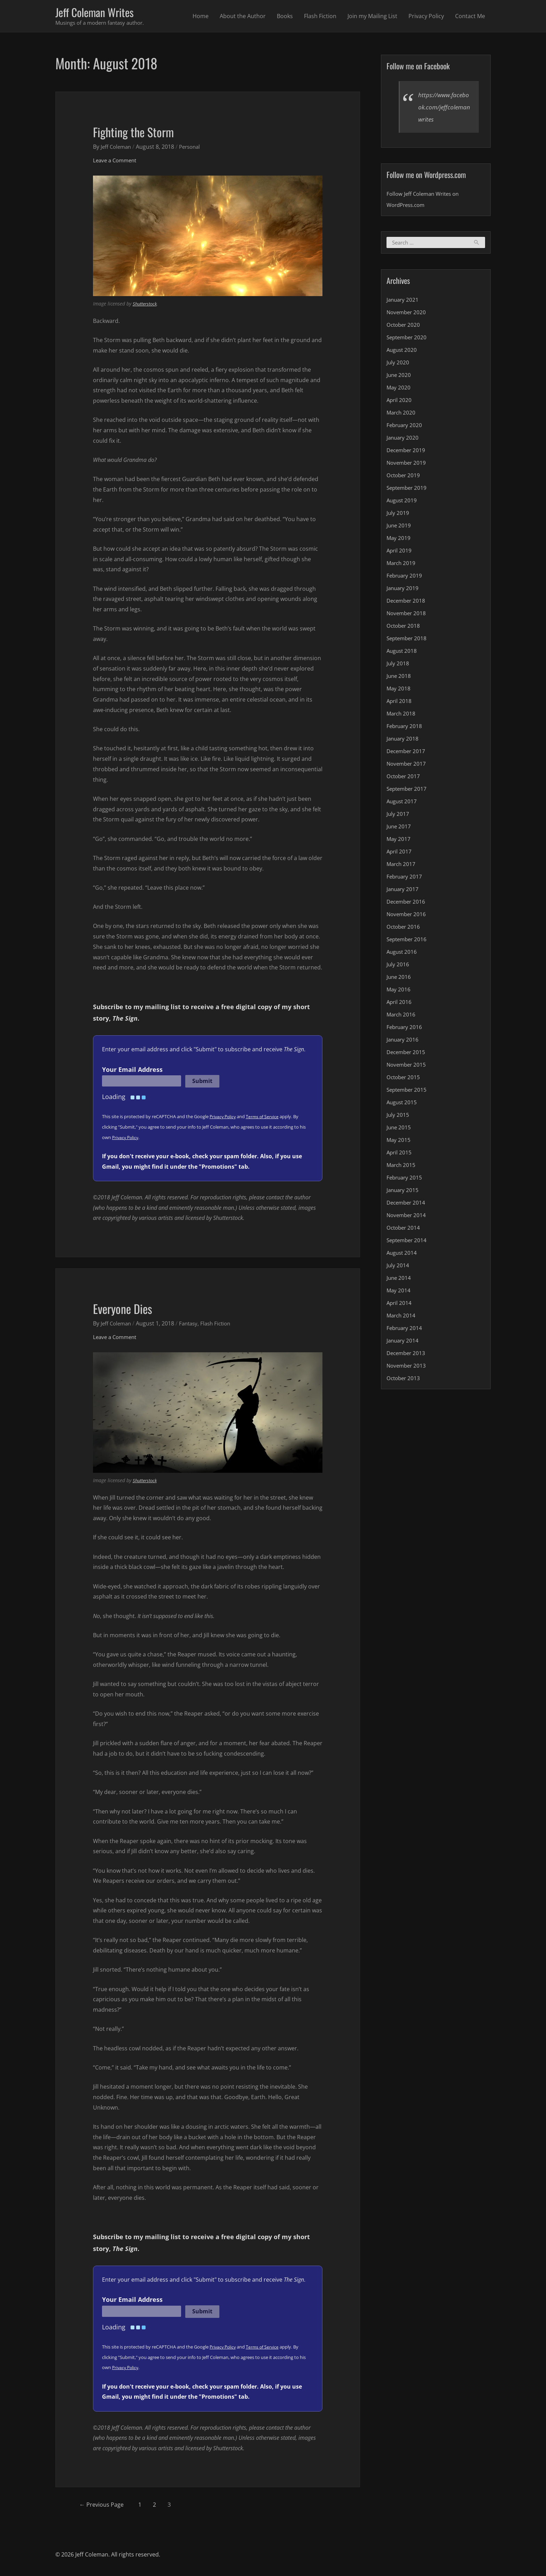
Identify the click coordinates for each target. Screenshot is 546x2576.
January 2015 (403, 1192)
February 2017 (405, 878)
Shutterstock (146, 305)
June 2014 (399, 1280)
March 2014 (402, 1317)
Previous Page (105, 2506)
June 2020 (399, 377)
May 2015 (399, 1142)
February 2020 (405, 427)
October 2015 (404, 1079)
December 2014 (407, 1204)
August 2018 (403, 653)
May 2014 (399, 1292)
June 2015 (399, 1129)
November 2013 (407, 1367)
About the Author (243, 17)
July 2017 (398, 816)
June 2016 (399, 979)
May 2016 (399, 991)
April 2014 (400, 1305)
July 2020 (398, 364)
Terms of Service (265, 1118)
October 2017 (404, 778)
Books (285, 17)
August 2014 (403, 1255)
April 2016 (400, 1004)
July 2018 (398, 665)
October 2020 (404, 327)
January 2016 (403, 1041)
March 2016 (402, 1016)
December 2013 (407, 1355)
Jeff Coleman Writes (99, 13)
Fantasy (192, 1325)
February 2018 (405, 728)
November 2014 (407, 1217)
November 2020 (407, 314)
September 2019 (408, 490)
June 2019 (399, 527)
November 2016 (407, 916)
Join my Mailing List (372, 17)
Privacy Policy (426, 17)
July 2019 (398, 515)
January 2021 (403, 301)
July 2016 (398, 966)
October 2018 (404, 628)
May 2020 (399, 389)
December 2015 (407, 1054)
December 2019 (407, 452)
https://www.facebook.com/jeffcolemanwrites (443, 108)
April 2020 (400, 402)
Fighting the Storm (140, 132)
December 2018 (407, 602)
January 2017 (403, 891)
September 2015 (408, 1092)
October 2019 (404, 477)
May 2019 (399, 540)
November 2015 (407, 1066)
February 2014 (405, 1330)
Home (201, 17)
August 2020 (403, 352)
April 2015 (400, 1154)
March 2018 (402, 715)
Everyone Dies (128, 1309)
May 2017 (399, 841)
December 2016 (407, 903)
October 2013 (404, 1380)
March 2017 (402, 866)
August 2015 (403, 1104)
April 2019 (400, 552)
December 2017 (407, 753)
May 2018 (399, 690)
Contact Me (470, 17)
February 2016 (405, 1029)
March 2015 (402, 1167)
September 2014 (408, 1242)
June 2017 (399, 828)
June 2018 (399, 678)
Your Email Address (132, 1071)
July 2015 (398, 1117)
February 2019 (405, 577)
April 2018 (400, 703)
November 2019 (407, 465)
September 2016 (408, 941)
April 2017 (400, 853)
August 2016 (403, 954)
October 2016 (404, 929)
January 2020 (403, 439)
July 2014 (398, 1267)
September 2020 (408, 339)
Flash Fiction (320, 17)
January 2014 (403, 1342)
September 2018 (408, 640)
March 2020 (402, 414)
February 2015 (405, 1179)
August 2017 (403, 803)
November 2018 (407, 615)
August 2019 (403, 502)
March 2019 (402, 565)
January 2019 (403, 590)
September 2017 (408, 791)
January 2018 (403, 740)
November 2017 (407, 765)
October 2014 (404, 1229)
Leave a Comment (116, 161)
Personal (193, 148)
